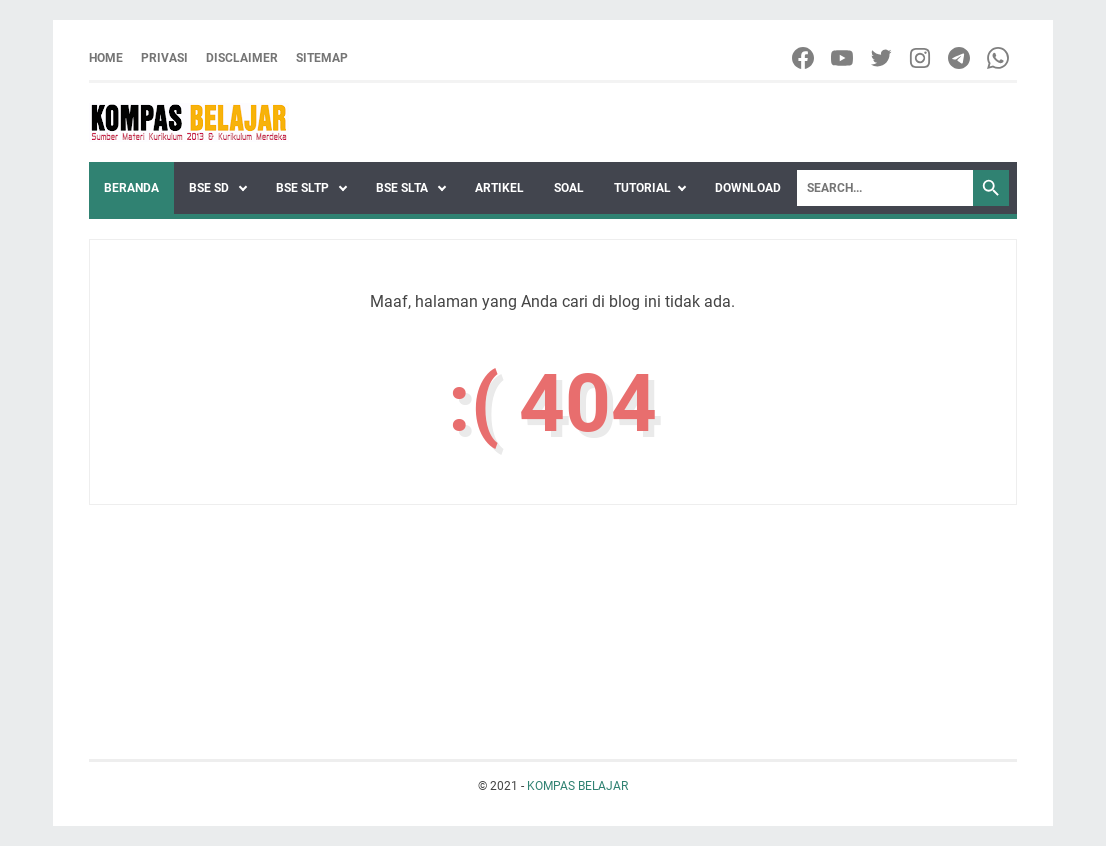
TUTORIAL (642, 188)
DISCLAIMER (242, 58)
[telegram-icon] (960, 58)
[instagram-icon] (921, 58)
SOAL (569, 188)
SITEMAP (322, 58)
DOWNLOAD (748, 188)
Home (106, 58)
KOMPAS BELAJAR (577, 786)
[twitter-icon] (882, 58)
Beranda (131, 188)
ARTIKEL (499, 188)
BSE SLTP (304, 188)
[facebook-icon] (804, 58)
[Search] (885, 188)
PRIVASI (164, 58)
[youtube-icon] (843, 58)
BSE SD (210, 188)
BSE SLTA (403, 188)
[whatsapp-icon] (999, 58)
